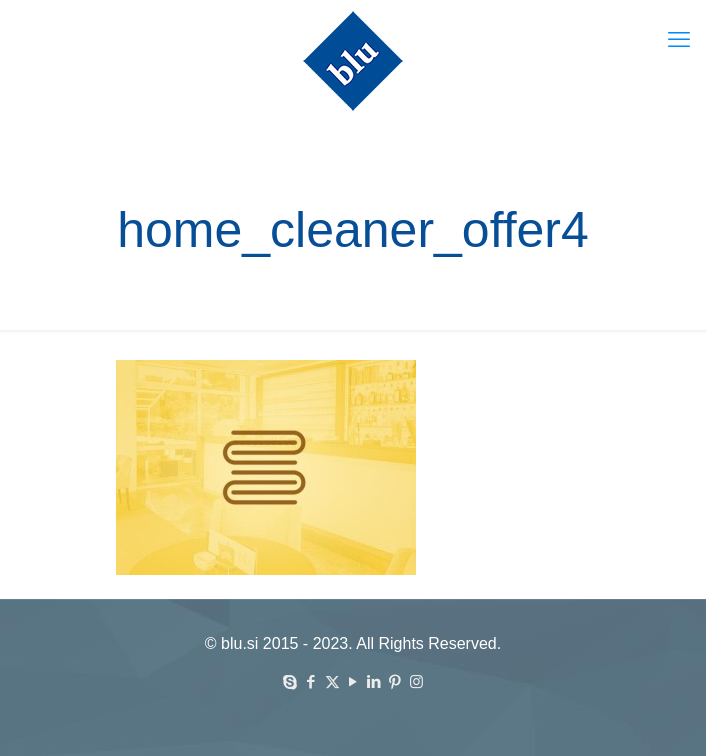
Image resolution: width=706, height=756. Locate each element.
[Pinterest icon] (395, 681)
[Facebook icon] (311, 681)
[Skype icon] (290, 681)
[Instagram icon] (416, 681)
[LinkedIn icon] (374, 681)
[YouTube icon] (353, 681)
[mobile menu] (679, 40)
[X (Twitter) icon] (332, 681)
